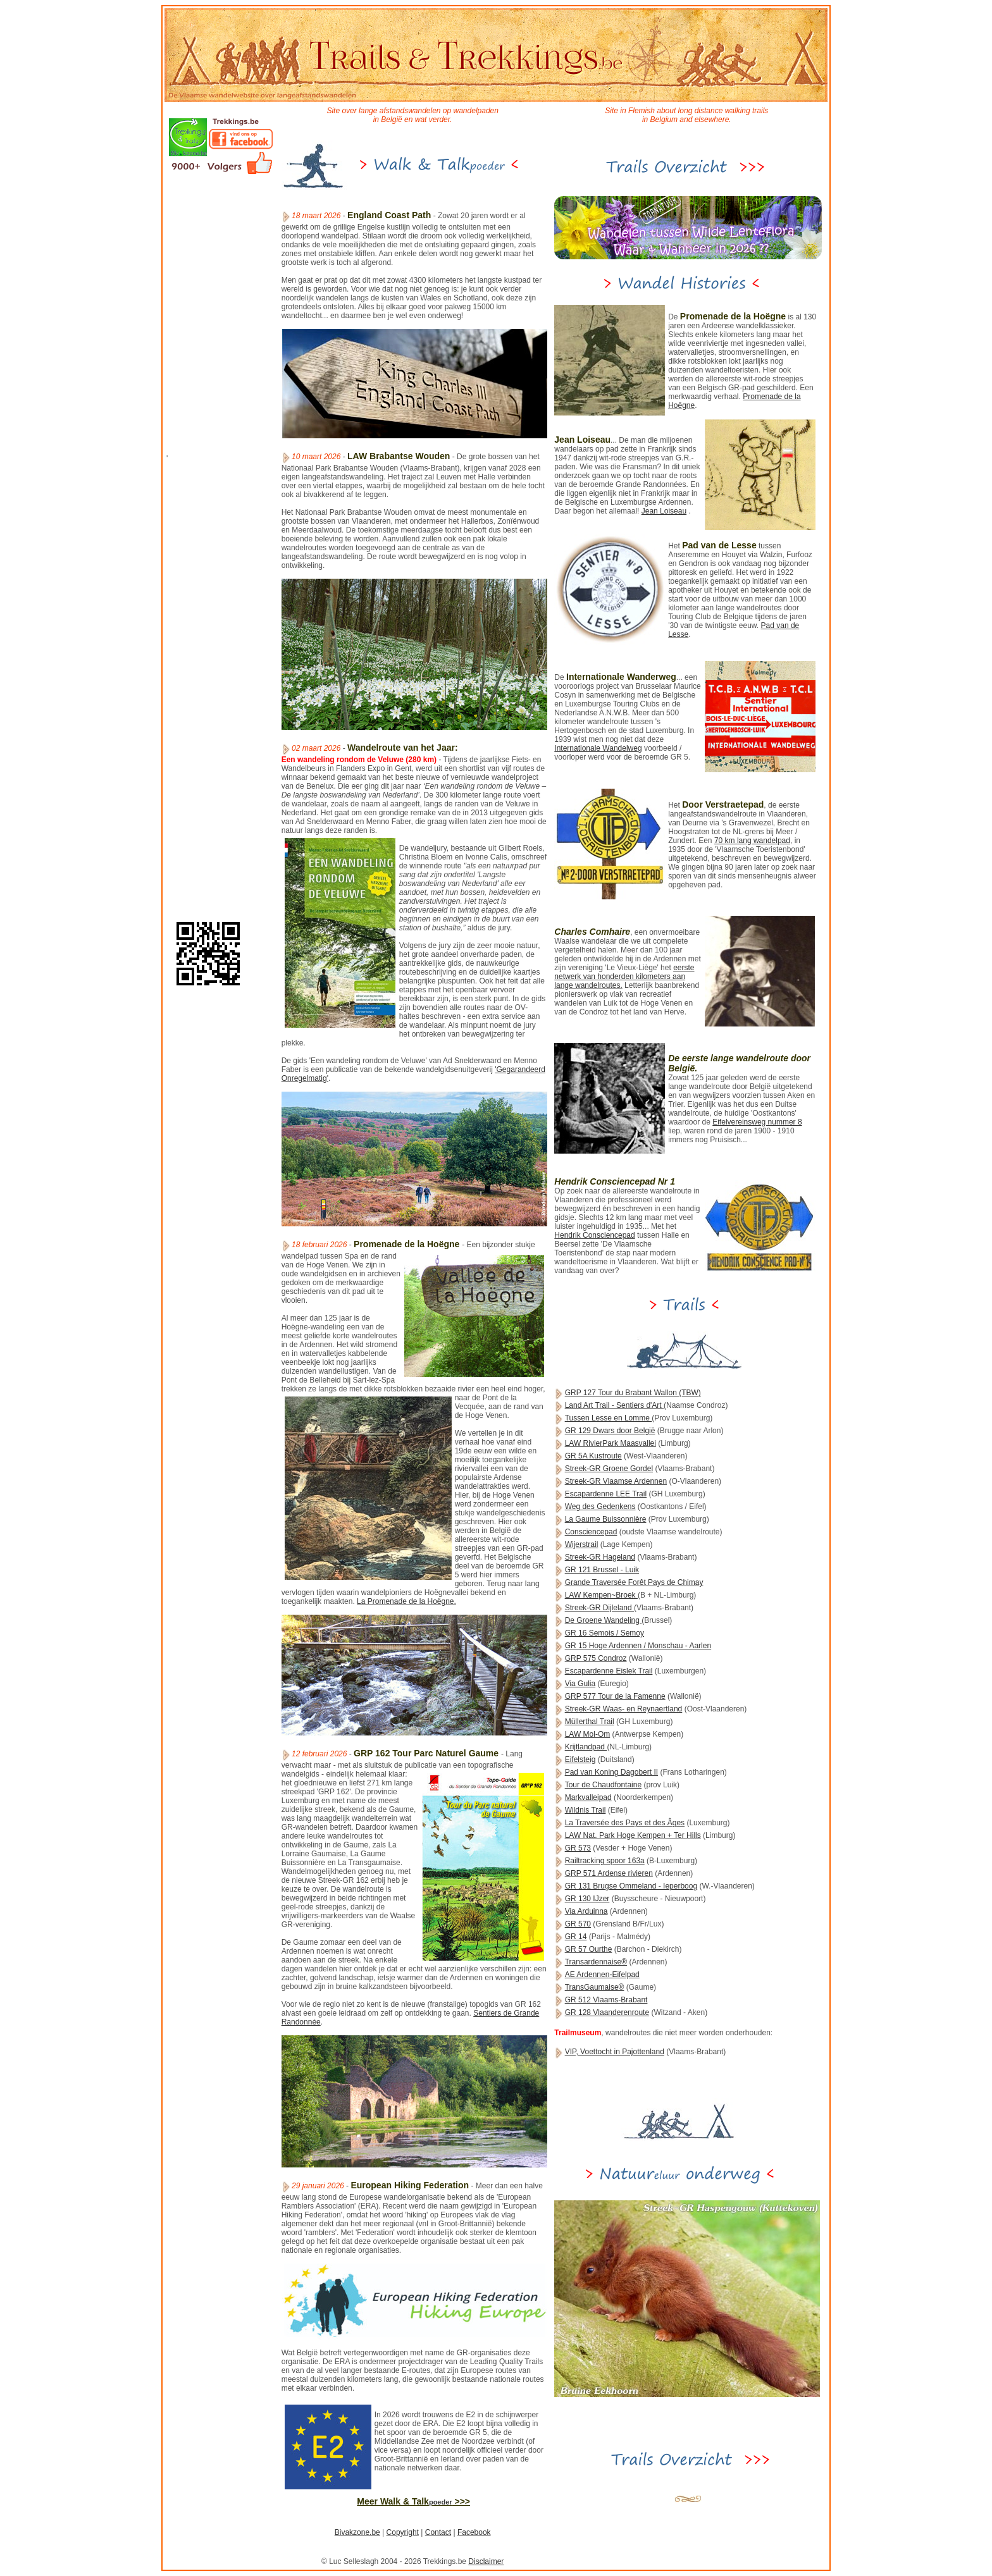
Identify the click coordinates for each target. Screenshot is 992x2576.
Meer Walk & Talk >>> (413, 2501)
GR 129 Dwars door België (610, 1430)
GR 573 (578, 1848)
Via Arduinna (586, 1911)
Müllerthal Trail (589, 1721)
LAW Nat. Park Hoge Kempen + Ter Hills (633, 1835)
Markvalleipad (588, 1797)
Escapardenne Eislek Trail (609, 1671)
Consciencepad (591, 1531)
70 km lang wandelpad (752, 840)
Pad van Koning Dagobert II (611, 1772)
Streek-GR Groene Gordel (609, 1468)
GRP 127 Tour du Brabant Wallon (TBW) (633, 1392)
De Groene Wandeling (603, 1620)
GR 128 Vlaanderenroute (607, 2012)
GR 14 (576, 1936)
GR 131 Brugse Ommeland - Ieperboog (631, 1886)
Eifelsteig (580, 1759)
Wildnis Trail (585, 1810)
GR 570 (578, 1924)
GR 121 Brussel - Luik (602, 1569)
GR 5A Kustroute (593, 1455)
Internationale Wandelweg (598, 748)
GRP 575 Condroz (596, 1658)
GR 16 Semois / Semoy (604, 1633)
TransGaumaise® (594, 1987)
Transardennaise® (596, 1961)
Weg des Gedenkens (600, 1506)
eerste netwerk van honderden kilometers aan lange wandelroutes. (624, 976)
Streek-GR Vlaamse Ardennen (616, 1481)
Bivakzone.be (357, 2532)
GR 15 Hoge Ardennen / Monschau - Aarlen (638, 1645)
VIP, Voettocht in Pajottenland (614, 2051)
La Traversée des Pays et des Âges (625, 1822)
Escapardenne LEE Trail (606, 1493)
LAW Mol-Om (588, 1734)
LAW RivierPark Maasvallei (610, 1443)
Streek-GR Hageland (600, 1557)
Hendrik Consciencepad (594, 1235)
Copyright (403, 2532)
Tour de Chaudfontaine (603, 1784)
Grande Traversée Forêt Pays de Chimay (634, 1582)
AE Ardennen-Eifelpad (602, 1974)
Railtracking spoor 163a (605, 1860)
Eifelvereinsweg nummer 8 (757, 1122)
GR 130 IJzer (587, 1898)
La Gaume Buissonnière (606, 1519)
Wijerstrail (581, 1544)
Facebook (474, 2532)
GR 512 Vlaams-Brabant (606, 1999)
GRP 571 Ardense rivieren (609, 1873)
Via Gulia (580, 1683)
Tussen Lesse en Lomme (608, 1418)
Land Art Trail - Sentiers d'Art (614, 1405)
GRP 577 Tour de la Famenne (615, 1696)
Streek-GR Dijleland (599, 1607)
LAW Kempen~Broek (601, 1595)
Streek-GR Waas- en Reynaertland (624, 1708)
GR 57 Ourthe (588, 1949)
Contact (438, 2532)
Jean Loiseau (664, 511)
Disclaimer (486, 2561)
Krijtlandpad (586, 1746)
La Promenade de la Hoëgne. (406, 1601)
